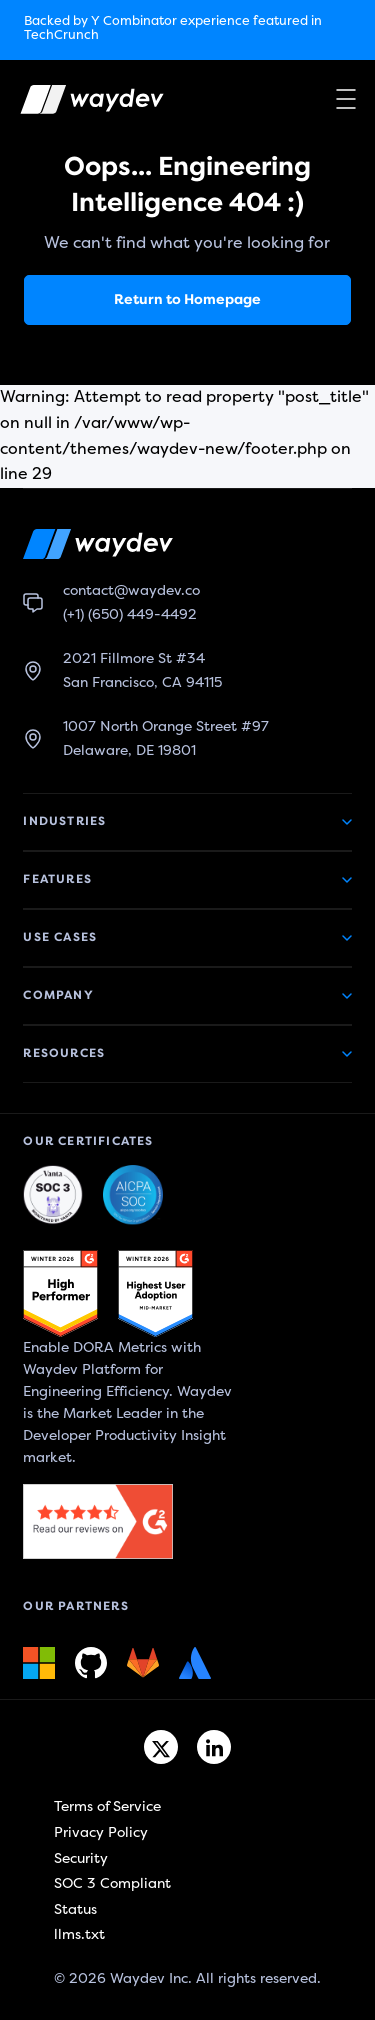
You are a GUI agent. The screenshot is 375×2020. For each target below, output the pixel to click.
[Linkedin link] (214, 1747)
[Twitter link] (161, 1747)
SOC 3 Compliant (112, 1883)
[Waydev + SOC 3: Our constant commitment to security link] (133, 1196)
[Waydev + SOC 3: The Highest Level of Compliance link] (53, 1196)
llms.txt (79, 1934)
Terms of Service (107, 1806)
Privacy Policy (101, 1832)
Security (81, 1858)
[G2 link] (60, 1293)
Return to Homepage (187, 299)
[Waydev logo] (79, 103)
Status (75, 1909)
